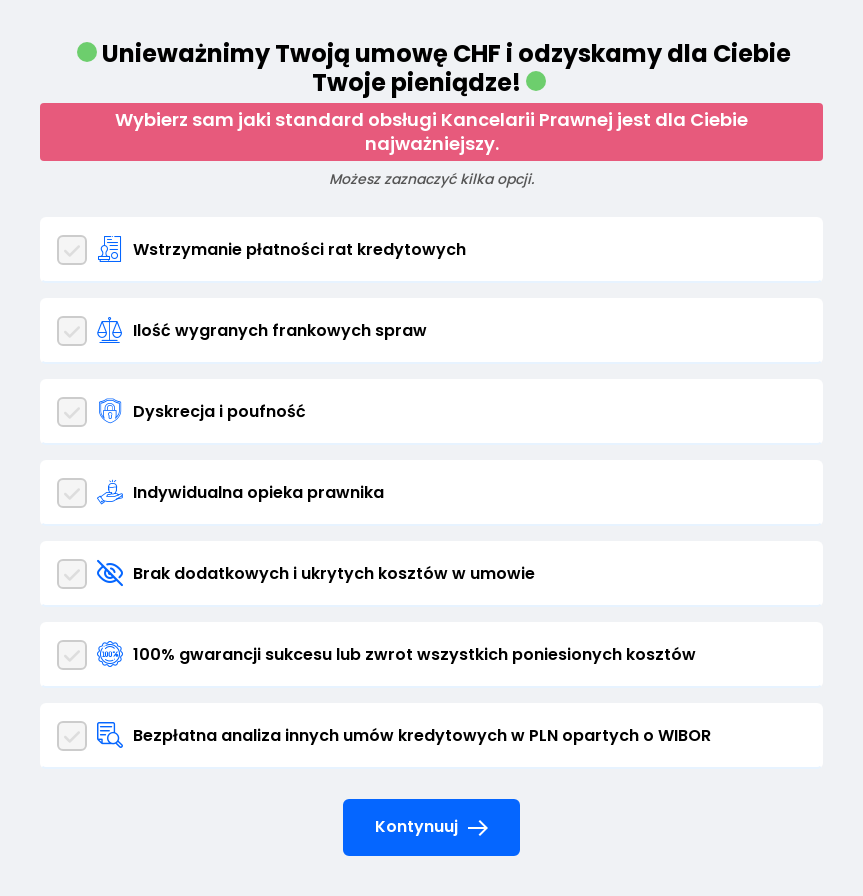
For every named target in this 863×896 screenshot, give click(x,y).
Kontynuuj (432, 828)
